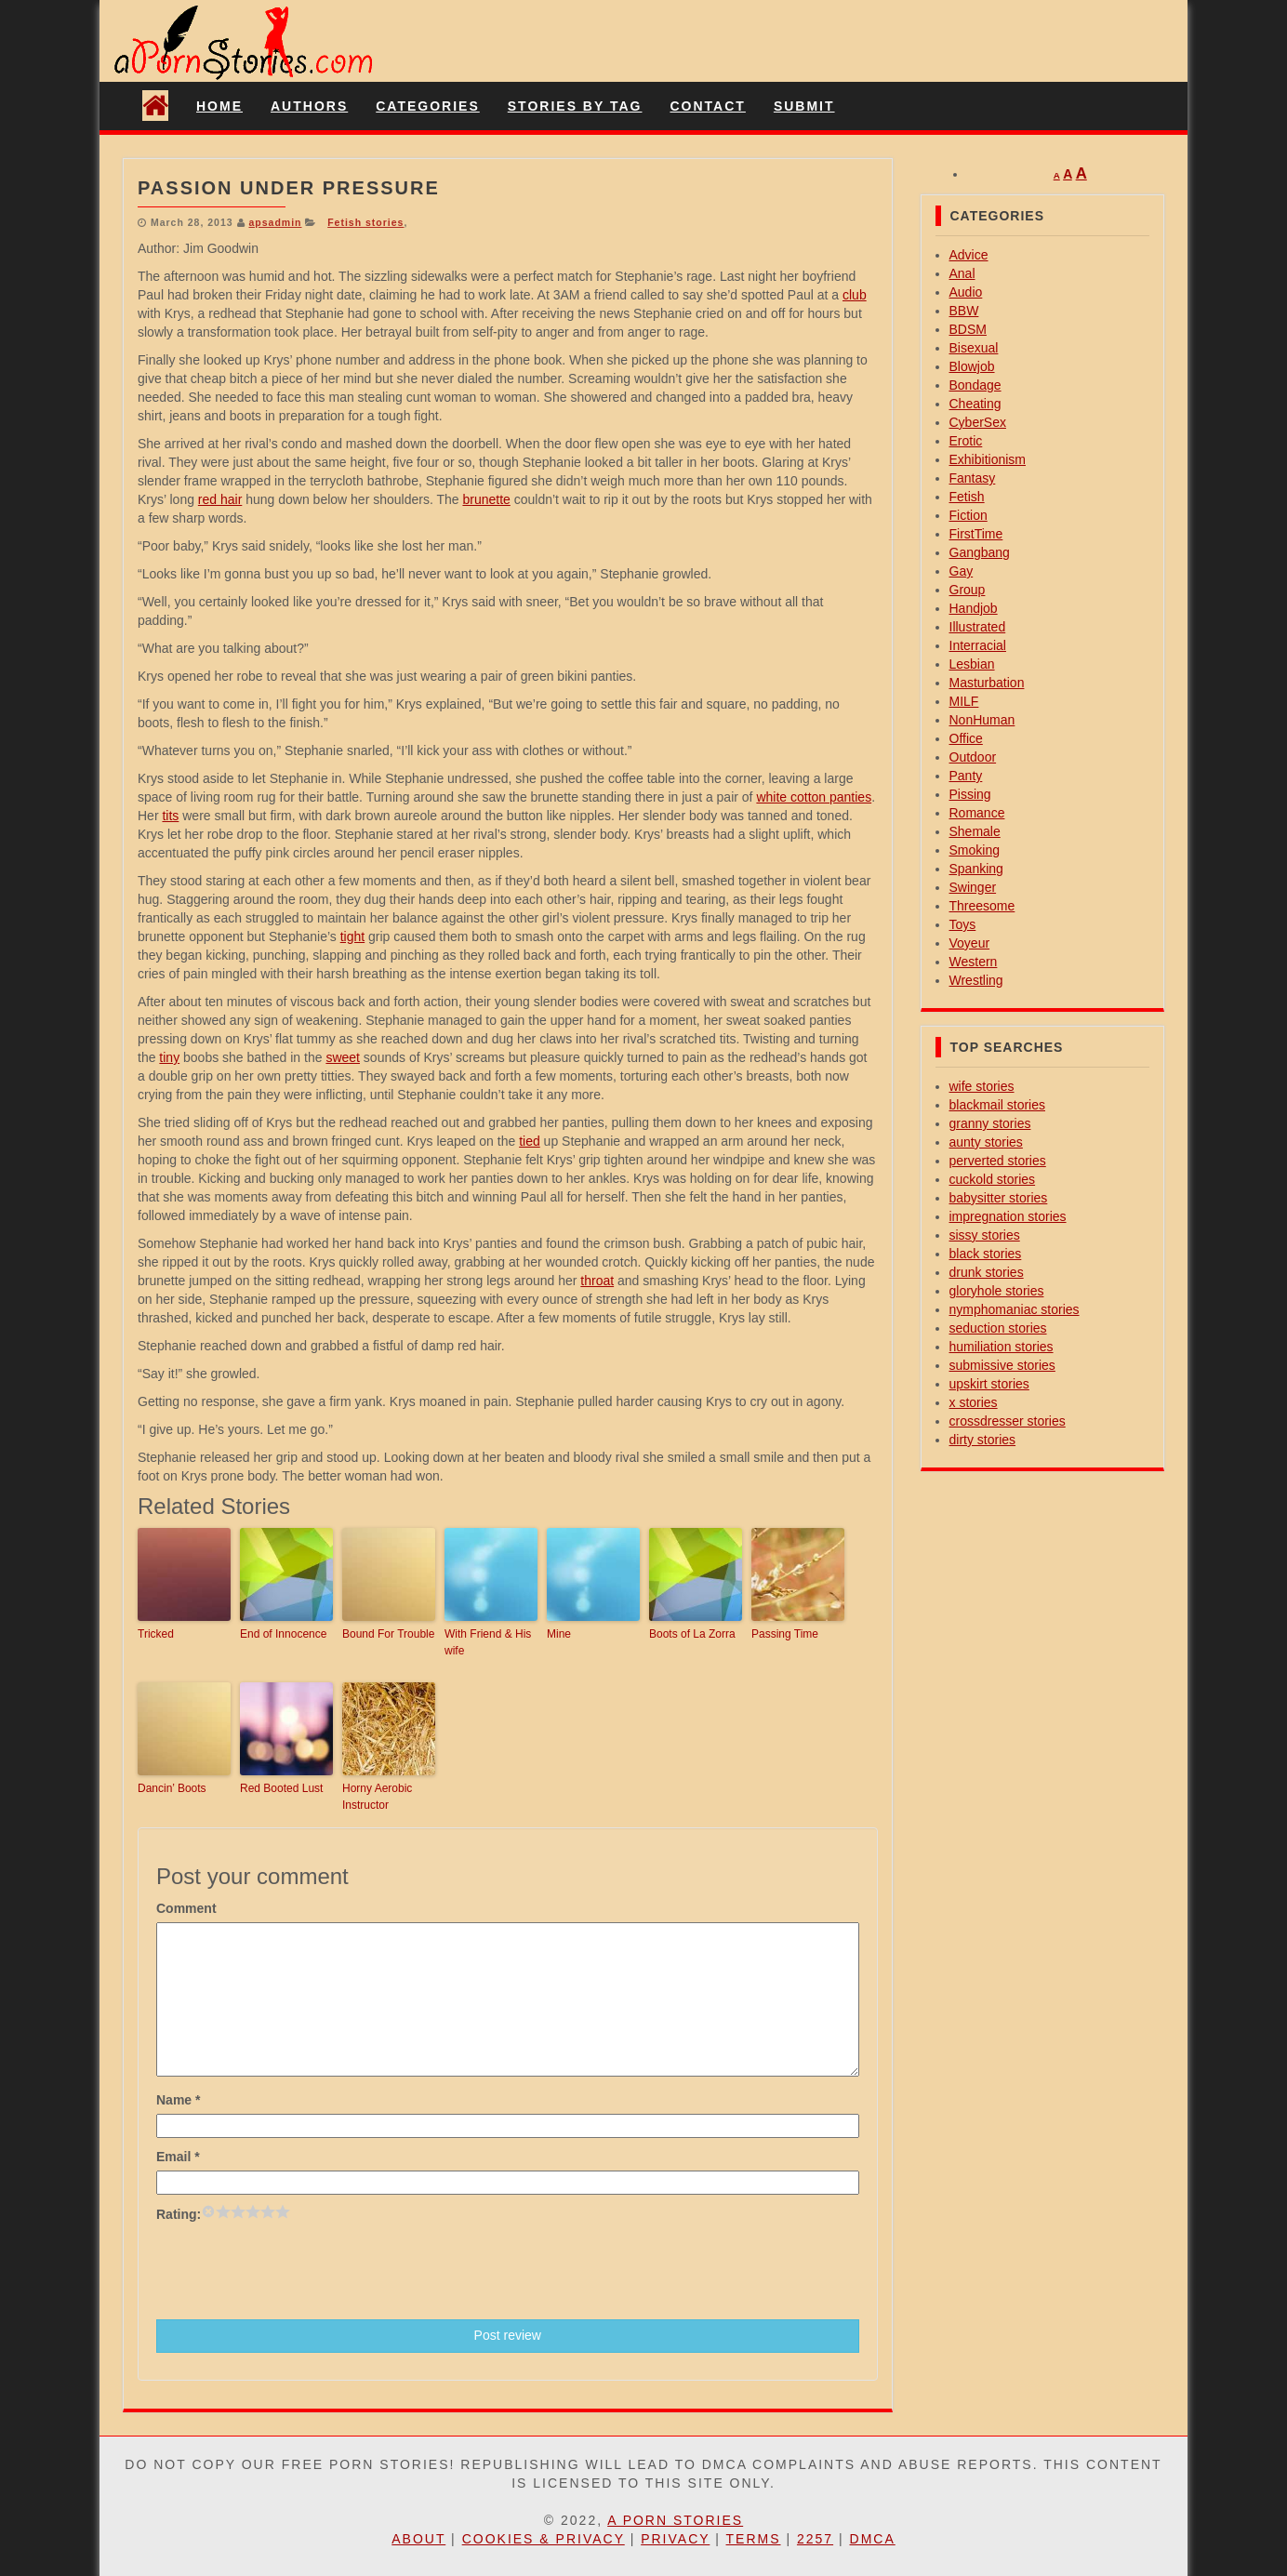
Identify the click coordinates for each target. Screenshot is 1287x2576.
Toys (962, 924)
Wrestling (976, 980)
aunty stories (986, 1142)
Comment (186, 1908)
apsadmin (274, 222)
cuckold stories (992, 1179)
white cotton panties (813, 797)
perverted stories (997, 1160)
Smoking (974, 850)
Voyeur (969, 943)
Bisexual (974, 347)
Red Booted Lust (281, 1788)
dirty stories (982, 1439)
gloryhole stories (996, 1290)
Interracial (977, 645)
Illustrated (977, 626)
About (418, 2538)
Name (178, 2099)
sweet (342, 1057)
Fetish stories (365, 222)
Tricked (156, 1633)
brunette (486, 499)
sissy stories (984, 1235)
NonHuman (982, 719)
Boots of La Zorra (692, 1633)
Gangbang (979, 552)
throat (597, 1280)
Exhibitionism (987, 459)
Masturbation (987, 682)
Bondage (975, 385)
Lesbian (972, 664)
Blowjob (972, 366)
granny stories (990, 1123)
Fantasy (972, 478)
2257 (815, 2538)
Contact (707, 106)
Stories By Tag (575, 106)
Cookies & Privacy (543, 2538)
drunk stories (986, 1272)
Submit (804, 106)
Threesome (982, 905)
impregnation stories (1008, 1216)
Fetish (967, 496)
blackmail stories (997, 1104)
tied (529, 1141)
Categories (428, 106)
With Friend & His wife (487, 1642)
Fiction (968, 515)
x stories (973, 1402)
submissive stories (1002, 1365)
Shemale (975, 831)
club (855, 294)
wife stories (982, 1086)
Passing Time (784, 1633)
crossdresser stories (1007, 1421)
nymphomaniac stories (1014, 1309)
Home (219, 106)
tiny (169, 1057)
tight (352, 936)
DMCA (873, 2538)
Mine (559, 1633)
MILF (964, 701)
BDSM (968, 329)
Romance (977, 812)
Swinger (973, 887)
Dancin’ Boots (172, 1788)
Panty (966, 775)
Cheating (975, 403)
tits (170, 815)
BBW (964, 310)
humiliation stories (1001, 1346)
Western (973, 961)
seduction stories (998, 1328)
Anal (962, 273)
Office (966, 738)
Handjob (973, 608)
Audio (966, 292)
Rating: (178, 2214)
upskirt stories (989, 1383)
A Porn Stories (675, 2520)
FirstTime (976, 533)
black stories (985, 1253)
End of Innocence (283, 1633)
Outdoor (973, 757)
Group (967, 589)
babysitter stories (998, 1197)
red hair (220, 499)
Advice (968, 254)
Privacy (675, 2538)
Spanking (976, 868)
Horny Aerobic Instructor (377, 1797)
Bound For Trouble (388, 1633)
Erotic (966, 440)
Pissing (970, 794)
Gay (961, 571)
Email (178, 2156)
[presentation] (297, 2269)
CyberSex (977, 422)
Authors (309, 106)
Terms (753, 2538)
